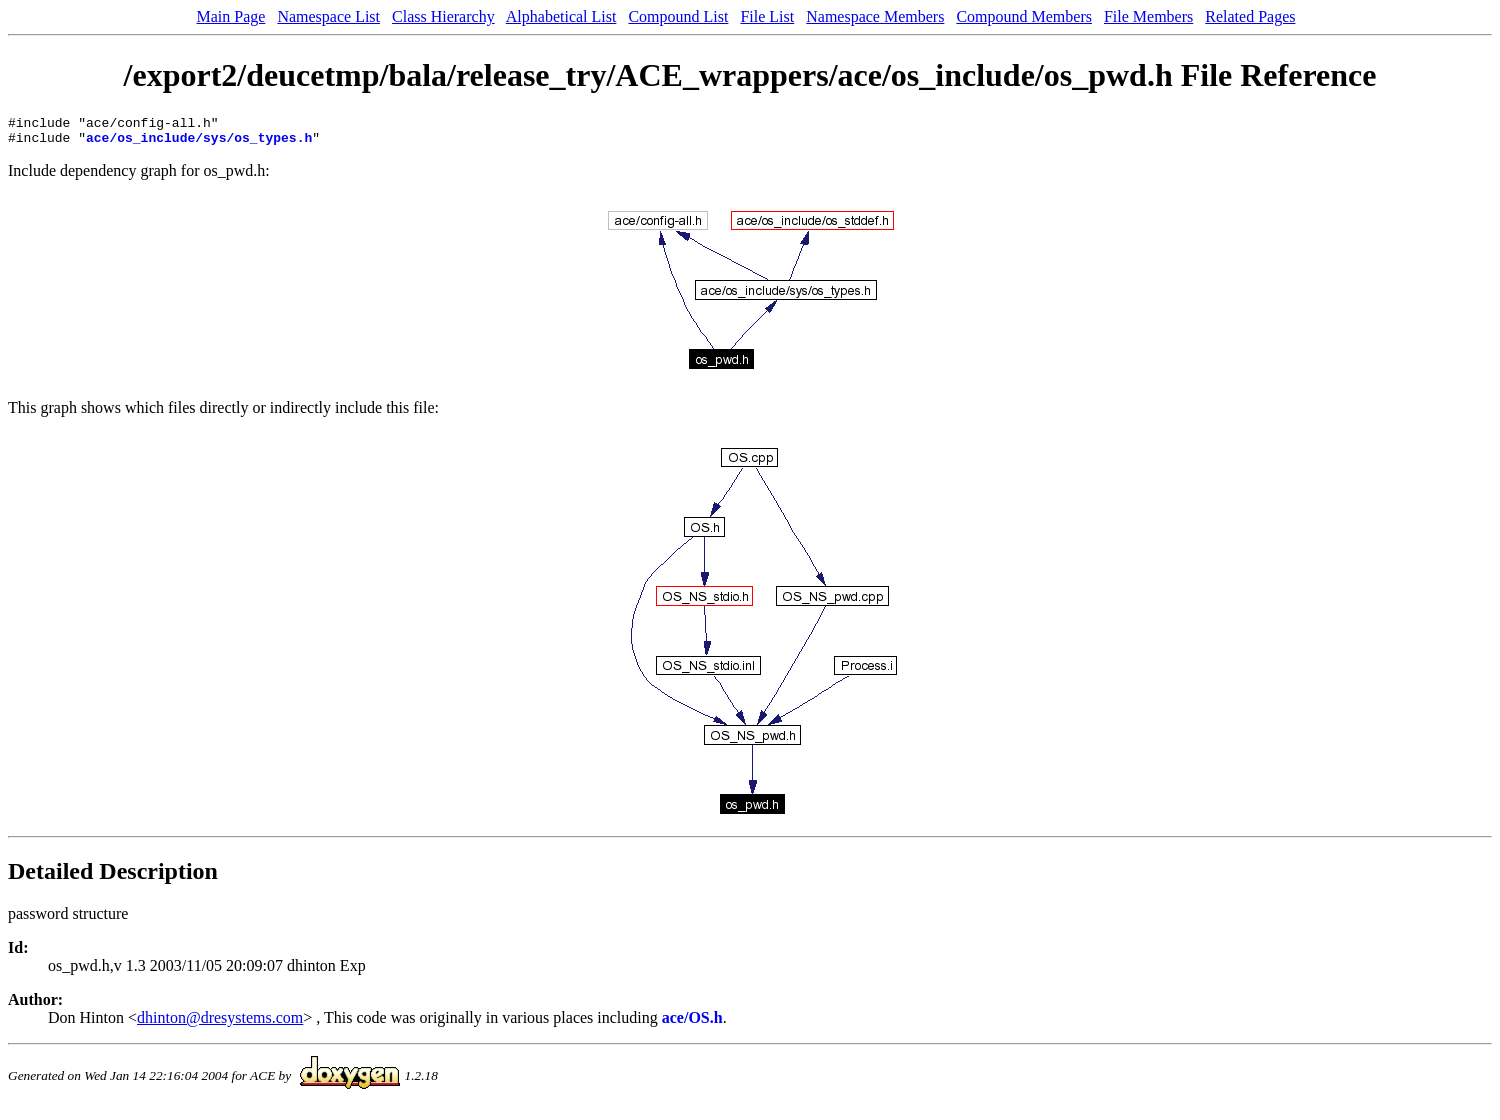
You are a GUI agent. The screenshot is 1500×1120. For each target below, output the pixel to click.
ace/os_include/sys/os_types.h (199, 143)
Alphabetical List (561, 16)
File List (767, 16)
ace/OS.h (692, 1023)
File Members (1148, 16)
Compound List (678, 16)
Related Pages (1250, 16)
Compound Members (1024, 16)
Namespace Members (875, 16)
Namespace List (328, 16)
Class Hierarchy (443, 16)
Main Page (231, 16)
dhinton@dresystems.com (220, 1023)
